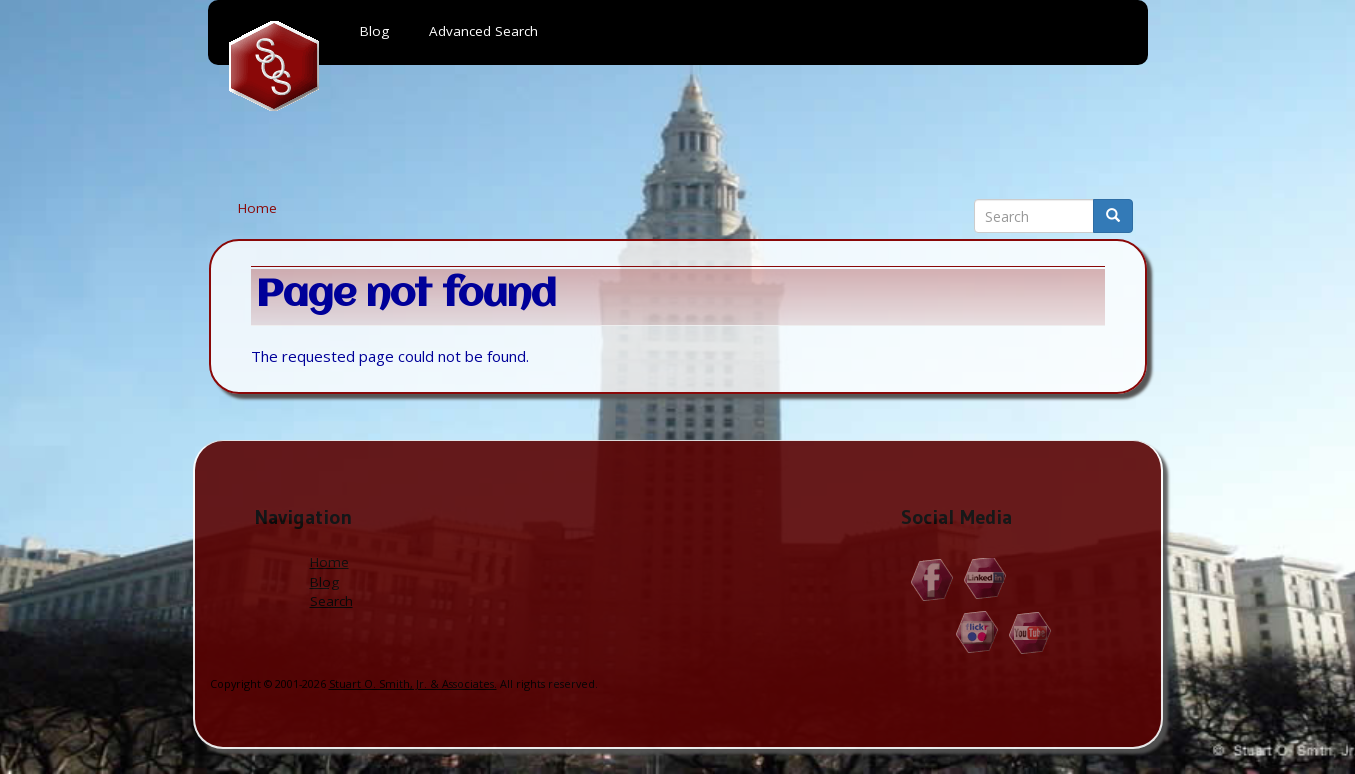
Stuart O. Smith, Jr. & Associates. (413, 683)
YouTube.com (1030, 632)
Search (331, 601)
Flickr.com (977, 632)
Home (257, 208)
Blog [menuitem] (374, 31)
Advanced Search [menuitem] (483, 31)
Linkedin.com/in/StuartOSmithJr (985, 579)
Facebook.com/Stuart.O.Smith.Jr (932, 579)
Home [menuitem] (274, 66)
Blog (324, 582)
